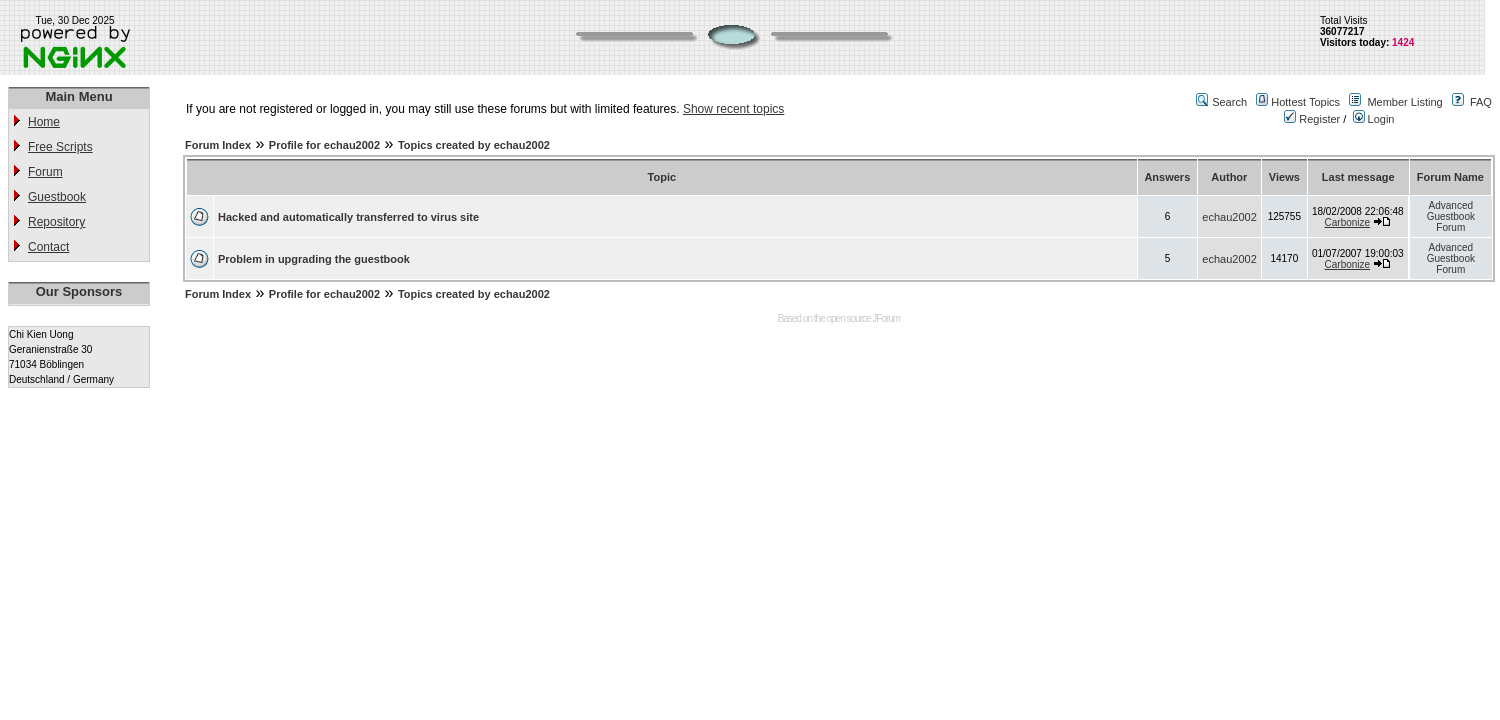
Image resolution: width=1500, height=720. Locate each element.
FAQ (1481, 102)
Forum (45, 172)
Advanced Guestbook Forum (1451, 216)
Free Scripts (60, 147)
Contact (48, 247)
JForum (886, 318)
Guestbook (57, 197)
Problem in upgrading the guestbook (314, 259)
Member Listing (1404, 102)
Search (1229, 102)
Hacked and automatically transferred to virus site (348, 217)
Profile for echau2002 (324, 145)
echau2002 (1229, 217)
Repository (56, 222)
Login (1374, 119)
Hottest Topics (1305, 102)
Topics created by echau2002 (474, 145)
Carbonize (1348, 222)
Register (1312, 119)
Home (44, 122)
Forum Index (218, 145)
